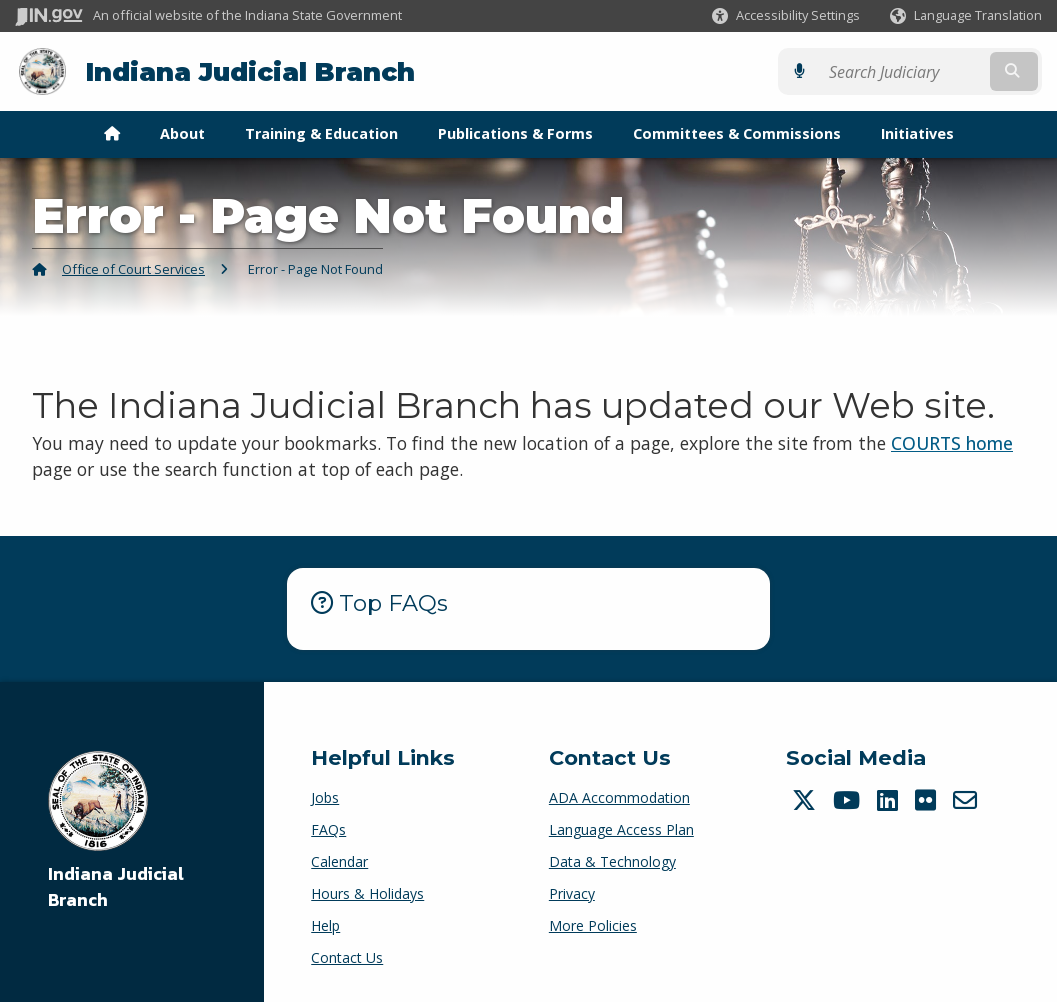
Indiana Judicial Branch (250, 71)
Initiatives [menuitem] (917, 133)
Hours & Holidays (367, 893)
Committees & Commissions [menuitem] (737, 133)
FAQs (328, 829)
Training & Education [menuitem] (321, 133)
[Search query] (917, 71)
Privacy (572, 893)
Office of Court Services (133, 269)
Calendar (339, 861)
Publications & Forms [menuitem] (515, 133)
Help (325, 925)
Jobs (325, 797)
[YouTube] (849, 800)
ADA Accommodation (619, 797)
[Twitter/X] (806, 800)
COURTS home (952, 443)
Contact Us (347, 957)
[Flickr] (928, 800)
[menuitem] (112, 134)
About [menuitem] (182, 133)
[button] (786, 15)
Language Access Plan (621, 829)
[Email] (967, 800)
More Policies (593, 925)
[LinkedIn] (890, 800)
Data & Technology (612, 861)
